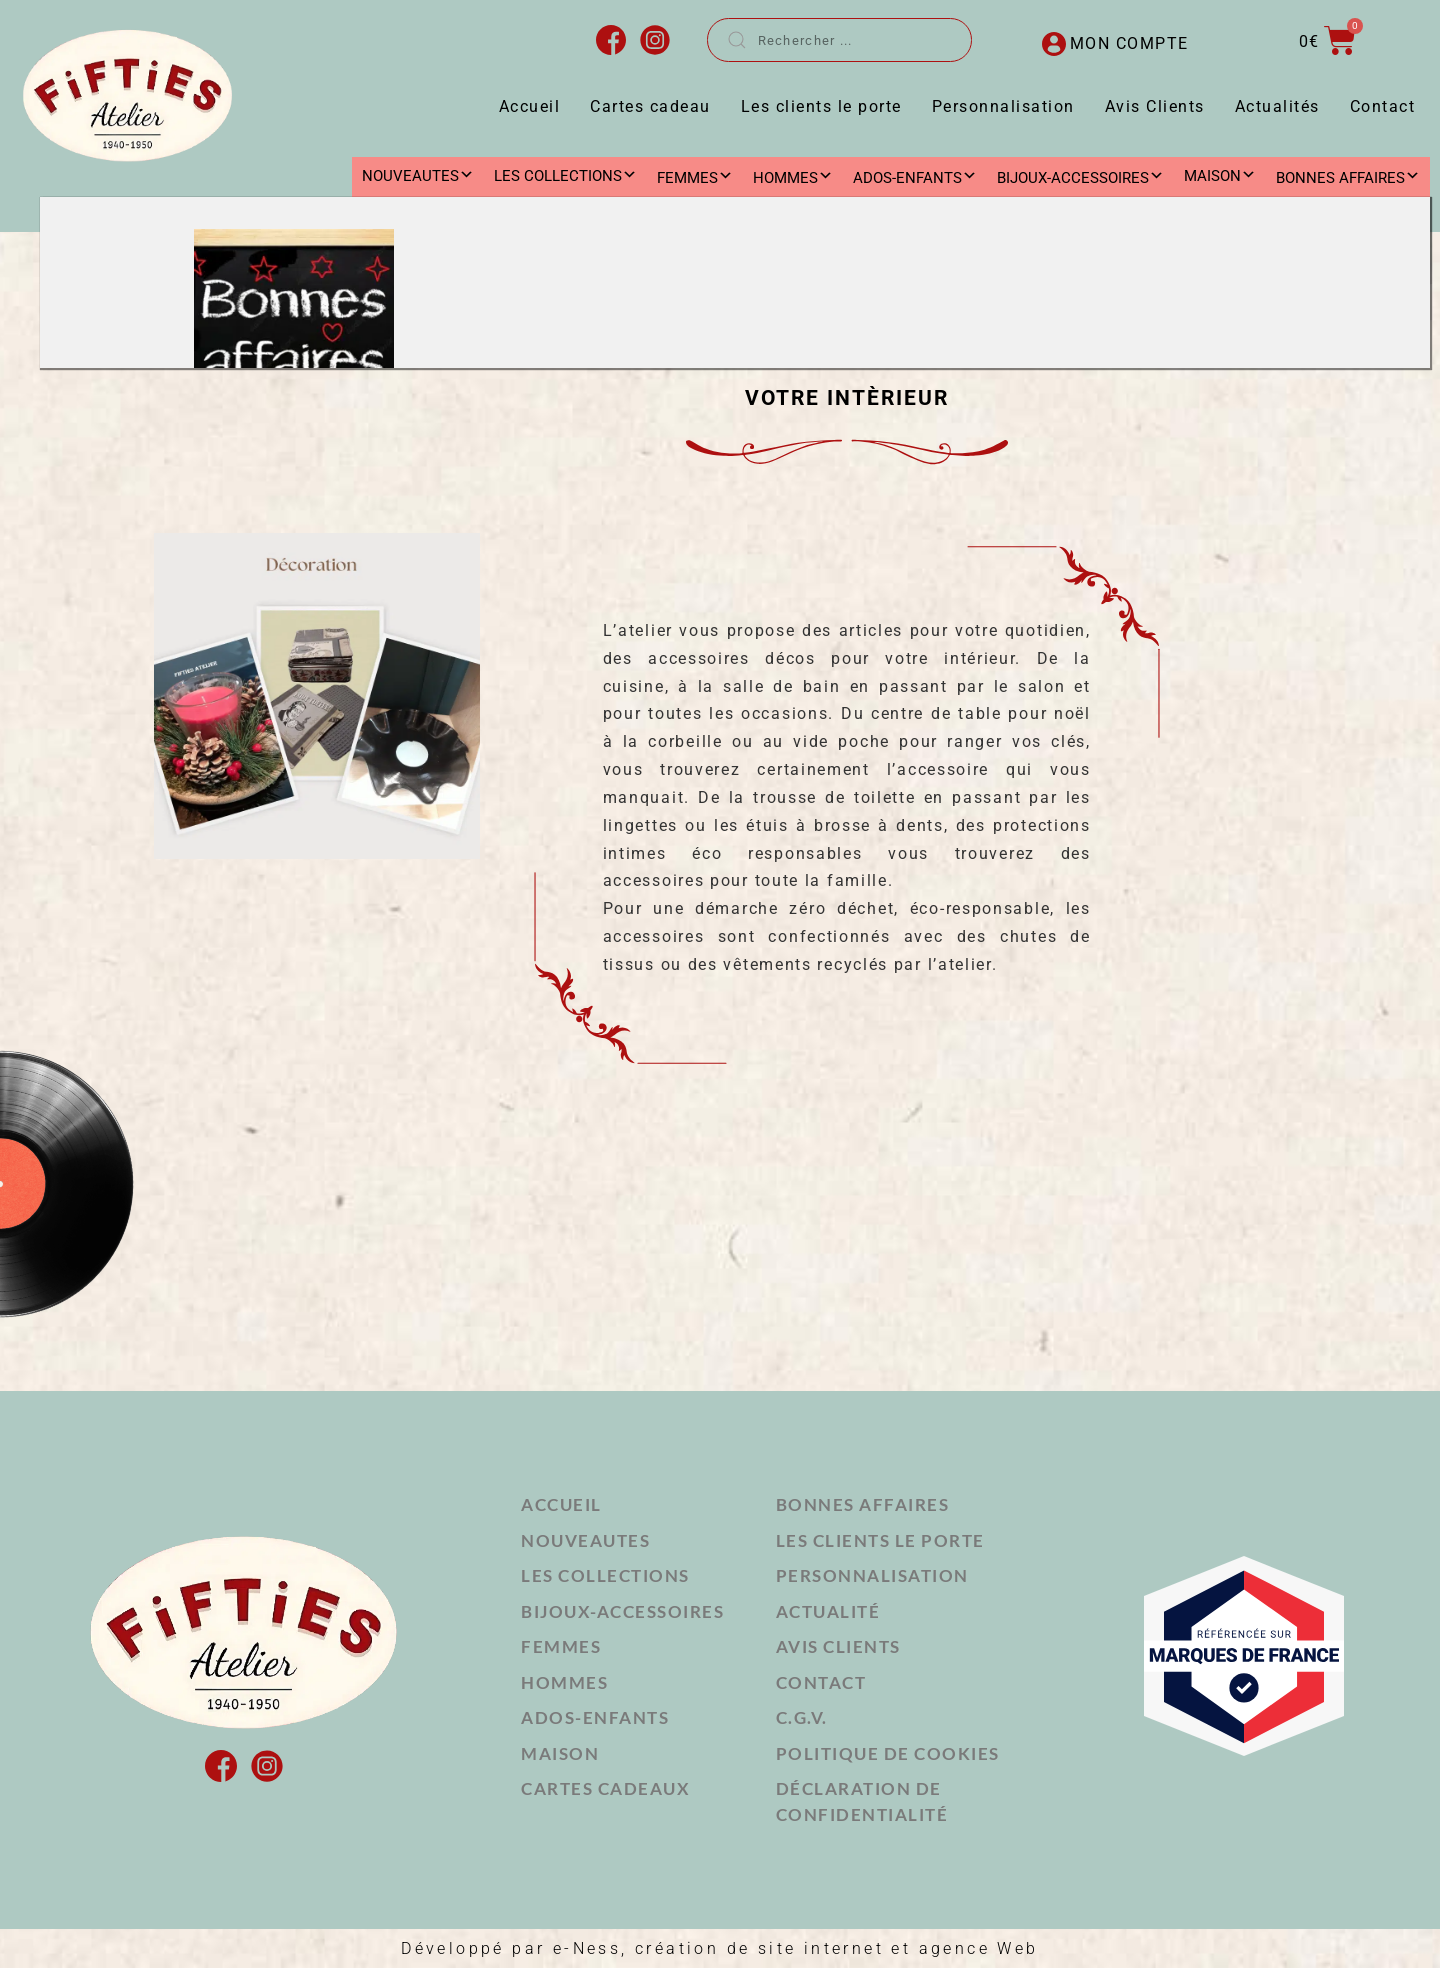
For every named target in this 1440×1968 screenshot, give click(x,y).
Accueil (530, 106)
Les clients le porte (821, 106)
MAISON (1220, 176)
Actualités (1277, 106)
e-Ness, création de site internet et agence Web (796, 1948)
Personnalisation (1003, 106)
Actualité (828, 1611)
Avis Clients (1155, 106)
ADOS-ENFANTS (595, 1717)
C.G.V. (802, 1717)
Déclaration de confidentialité (862, 1801)
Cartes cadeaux (605, 1788)
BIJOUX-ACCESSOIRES (622, 1611)
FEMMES (561, 1646)
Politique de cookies (888, 1753)
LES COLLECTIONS (565, 176)
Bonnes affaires (863, 1504)
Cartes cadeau (650, 106)
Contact (1383, 106)
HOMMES (564, 1682)
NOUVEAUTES (418, 176)
